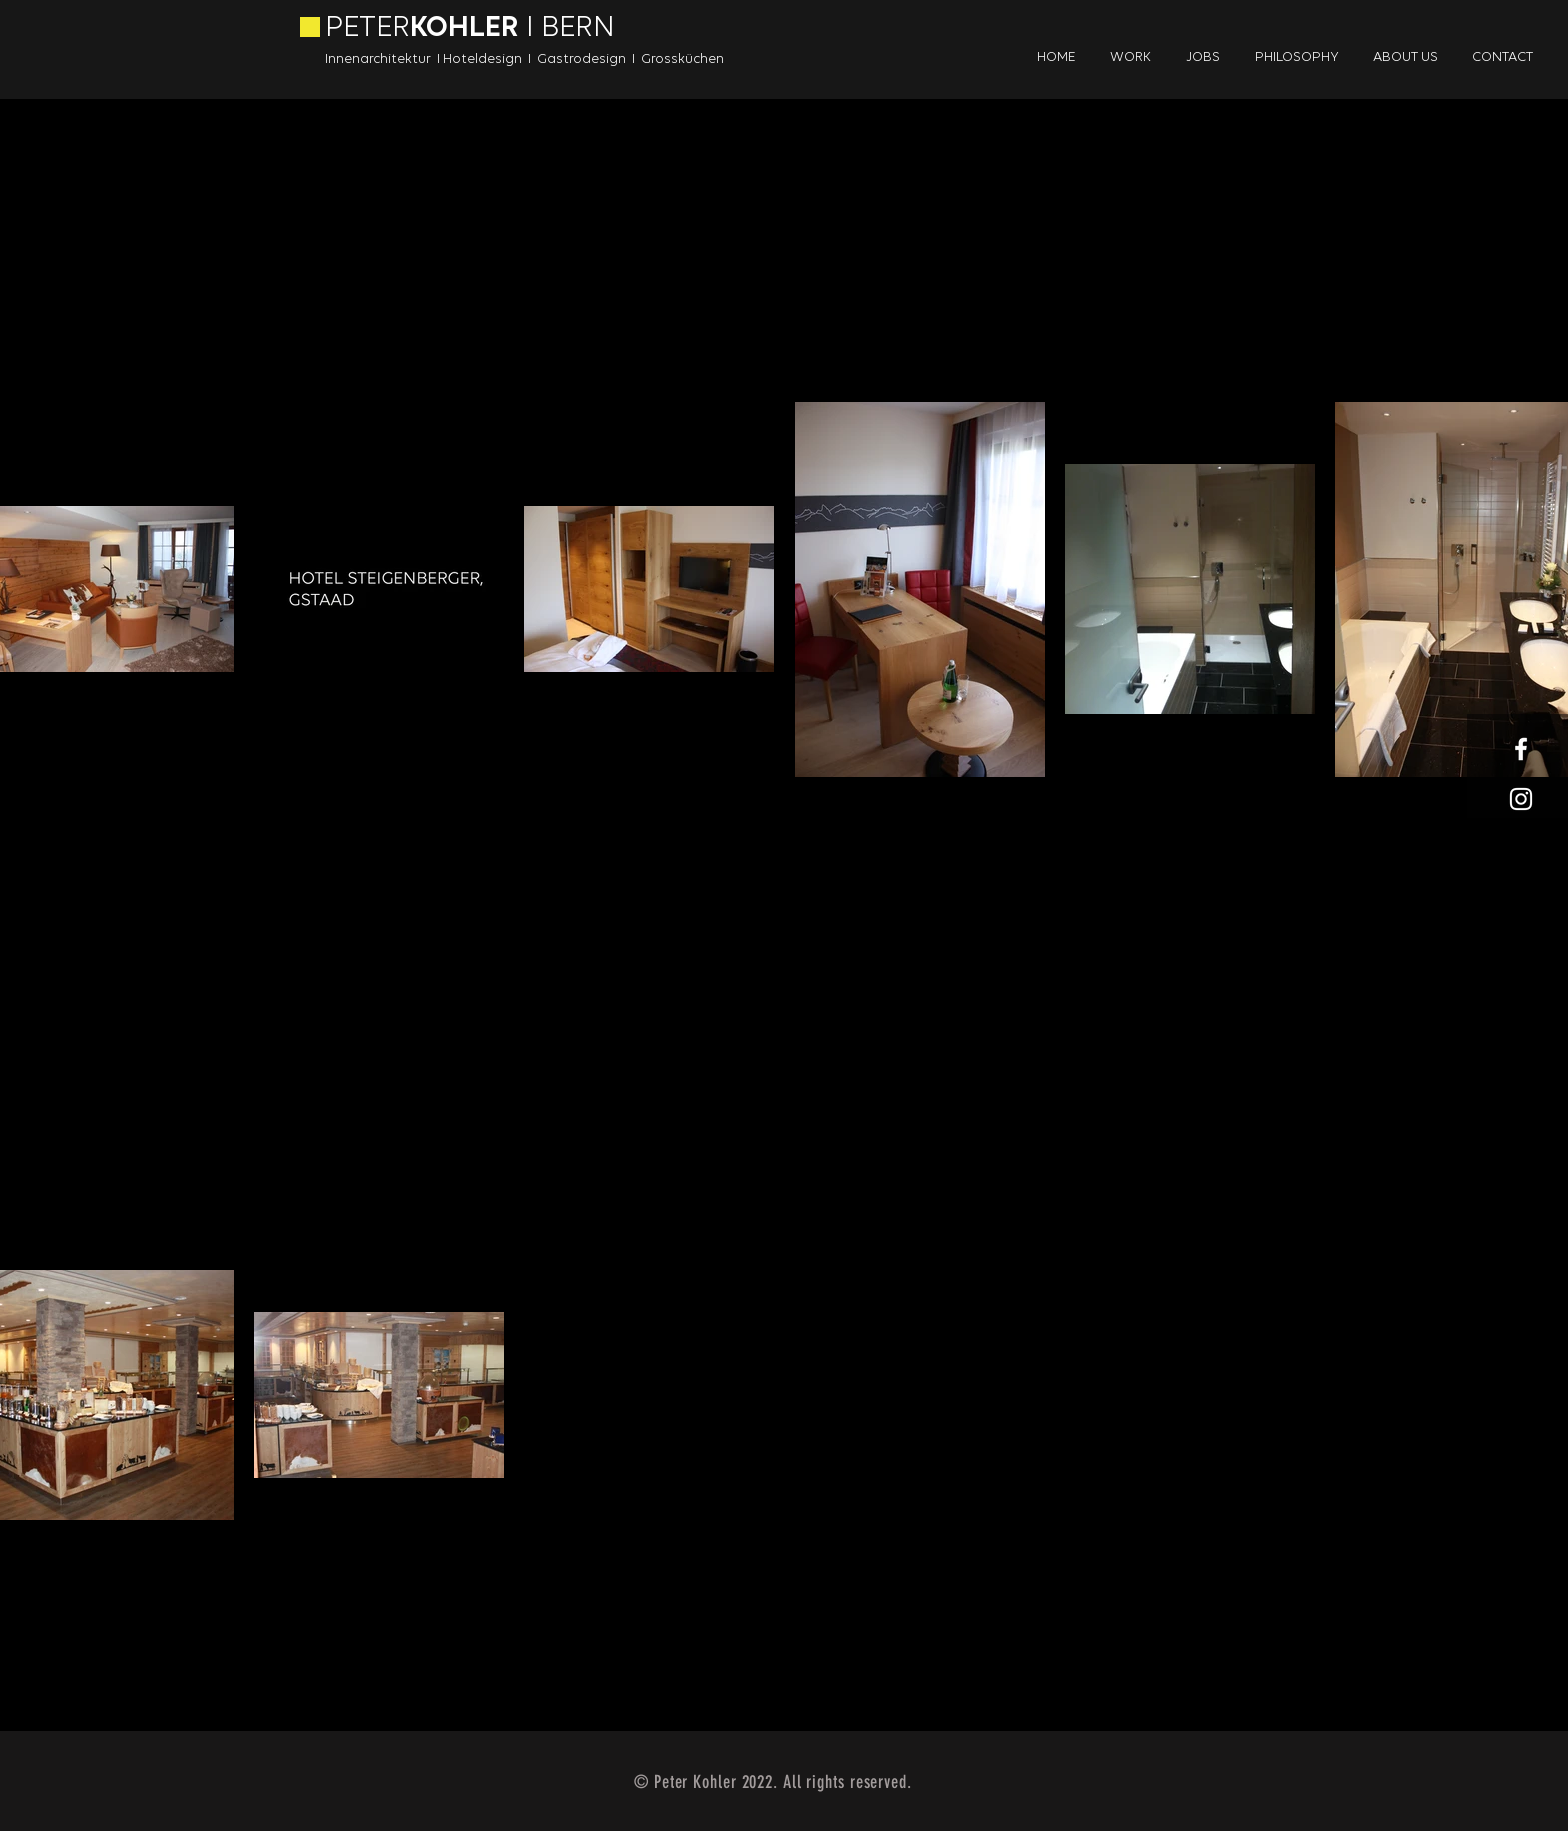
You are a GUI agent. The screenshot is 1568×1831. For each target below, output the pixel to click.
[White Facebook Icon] (1521, 749)
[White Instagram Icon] (1521, 799)
